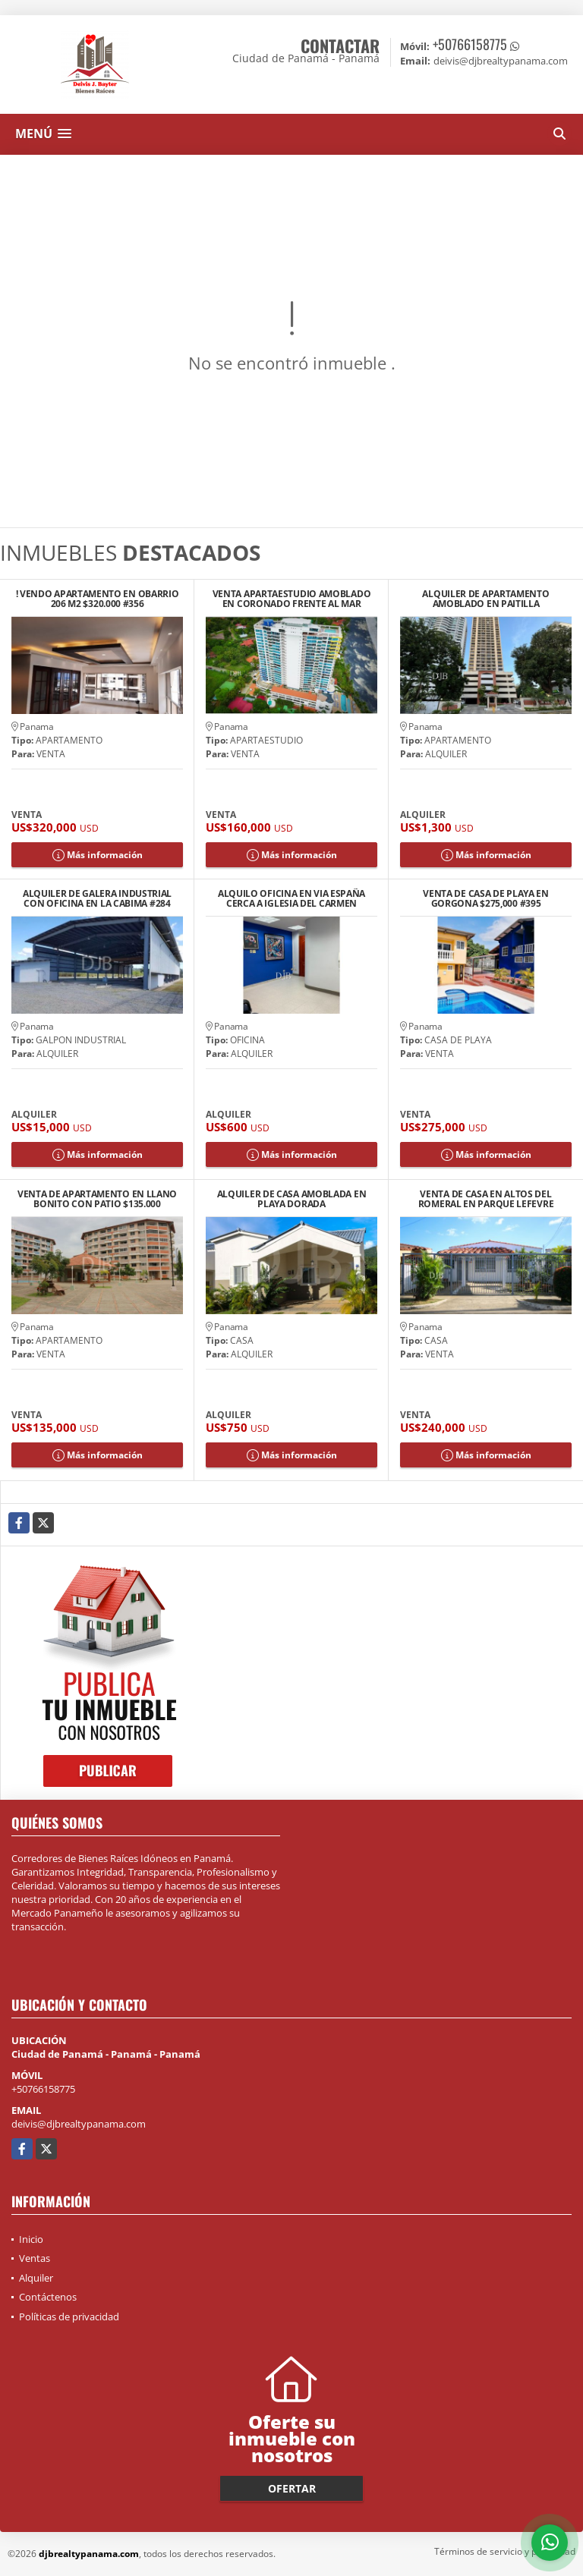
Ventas (34, 2258)
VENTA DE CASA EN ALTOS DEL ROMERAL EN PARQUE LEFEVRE (486, 1199)
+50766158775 (470, 44)
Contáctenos (48, 2297)
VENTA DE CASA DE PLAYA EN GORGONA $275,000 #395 (486, 898)
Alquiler (36, 2278)
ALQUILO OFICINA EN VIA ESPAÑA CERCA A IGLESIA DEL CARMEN (291, 898)
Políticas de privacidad (69, 2316)
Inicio (31, 2239)
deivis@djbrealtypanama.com (78, 2124)
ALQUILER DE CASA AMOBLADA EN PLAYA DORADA (292, 1199)
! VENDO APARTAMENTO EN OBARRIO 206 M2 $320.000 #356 (97, 599)
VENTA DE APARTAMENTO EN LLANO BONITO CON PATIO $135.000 (97, 1199)
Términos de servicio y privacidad (504, 2551)
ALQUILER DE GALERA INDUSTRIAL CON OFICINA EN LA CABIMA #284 (97, 898)
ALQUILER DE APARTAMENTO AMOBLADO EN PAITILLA (485, 599)
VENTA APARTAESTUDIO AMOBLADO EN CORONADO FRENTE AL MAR (292, 599)
